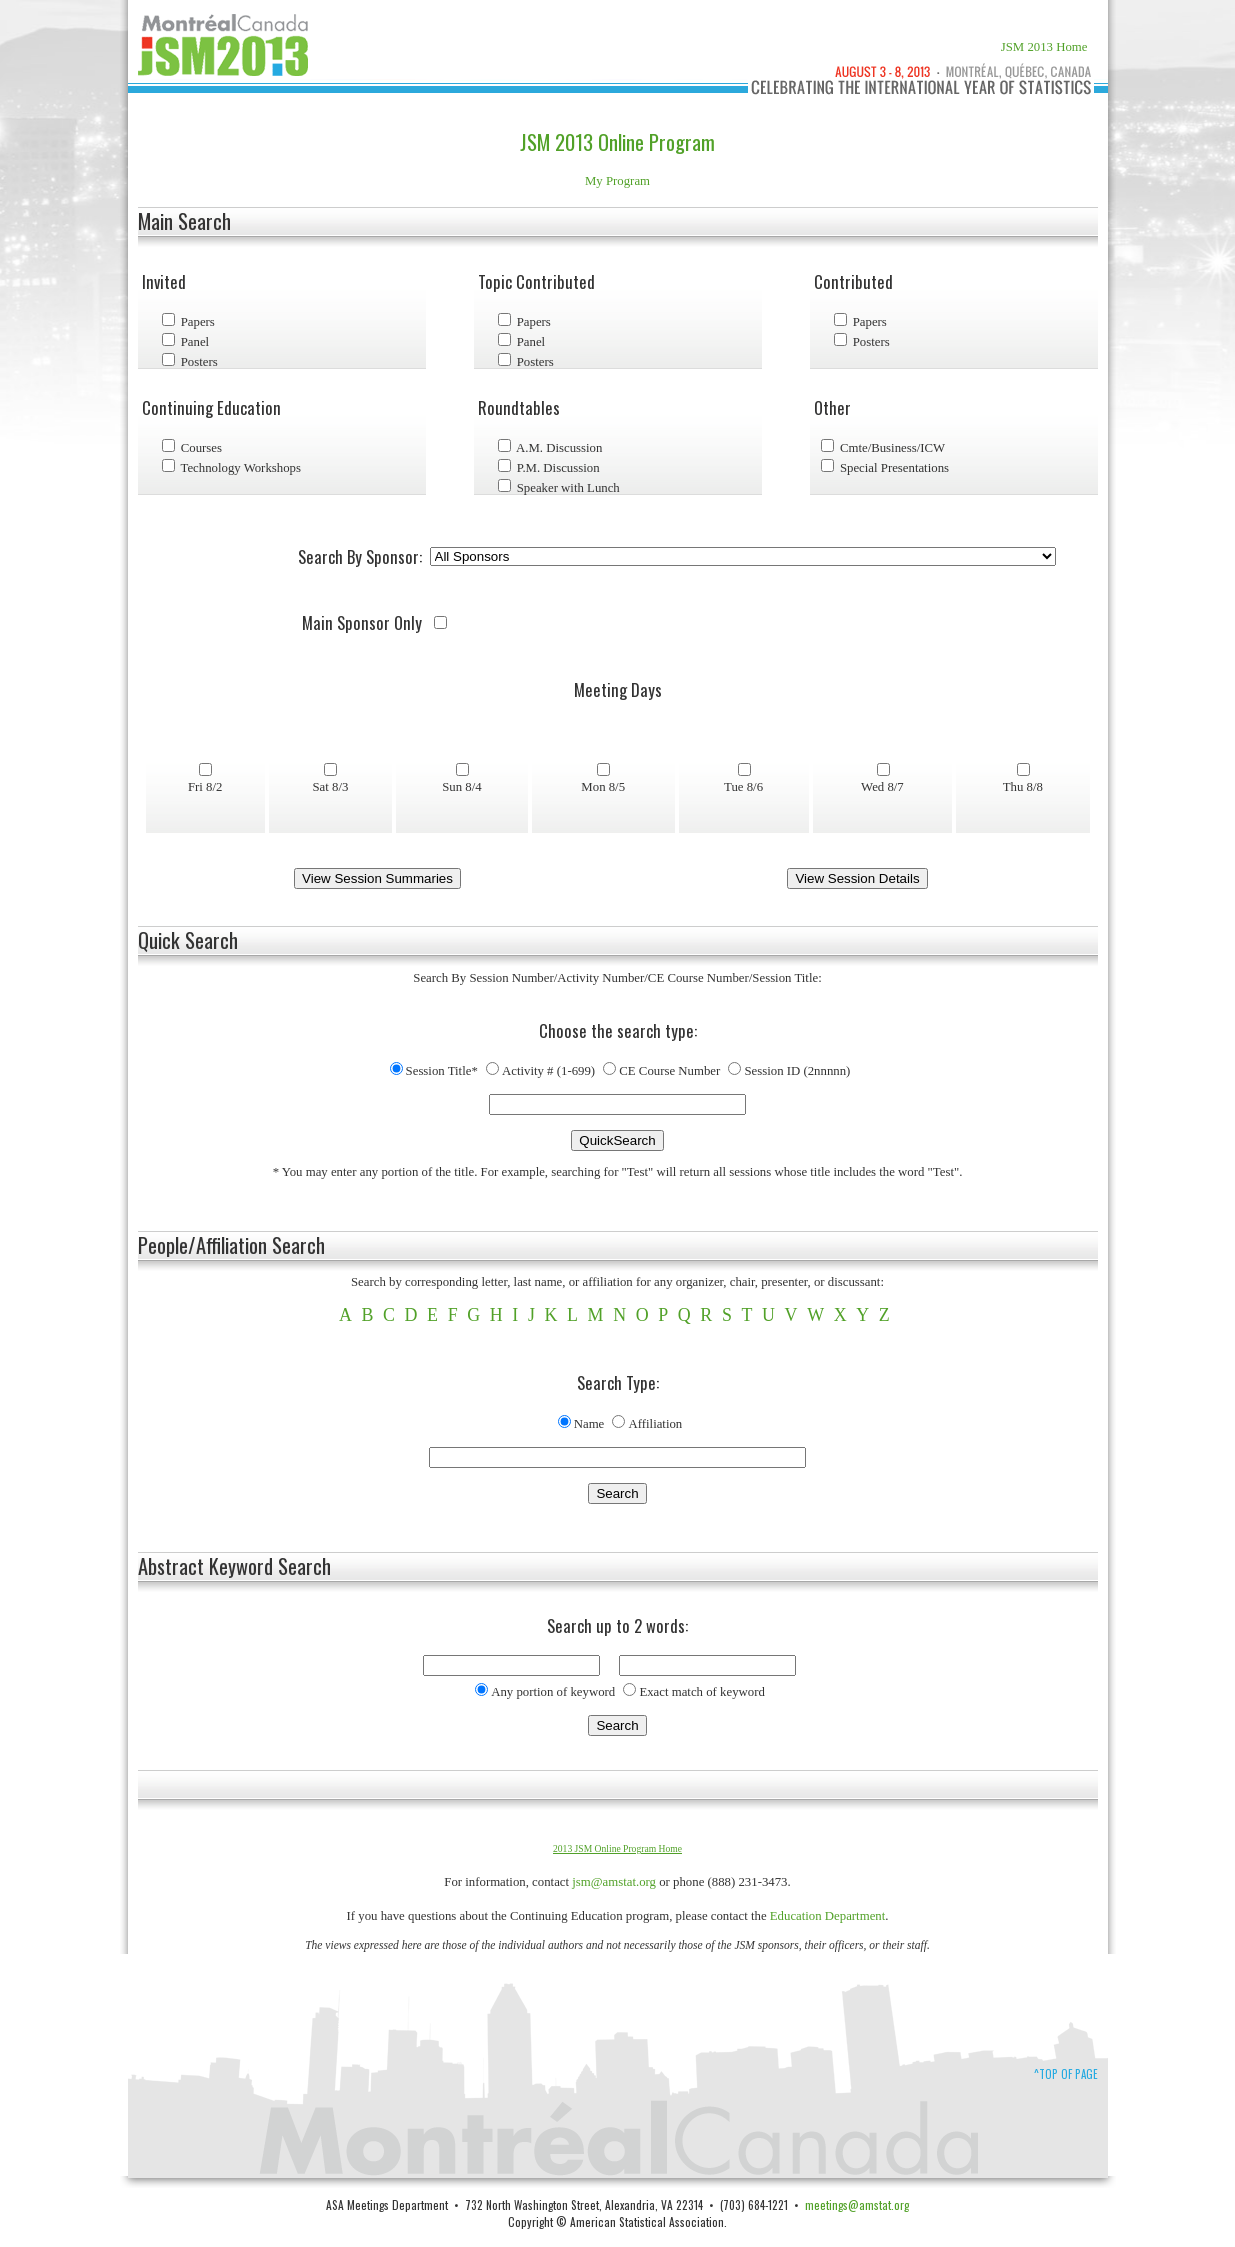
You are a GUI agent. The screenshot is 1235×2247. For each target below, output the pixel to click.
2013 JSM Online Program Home (617, 1848)
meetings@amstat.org (857, 2204)
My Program (617, 181)
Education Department (828, 1916)
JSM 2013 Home (1044, 47)
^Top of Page (1066, 2074)
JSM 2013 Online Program (617, 142)
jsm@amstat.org (614, 1882)
